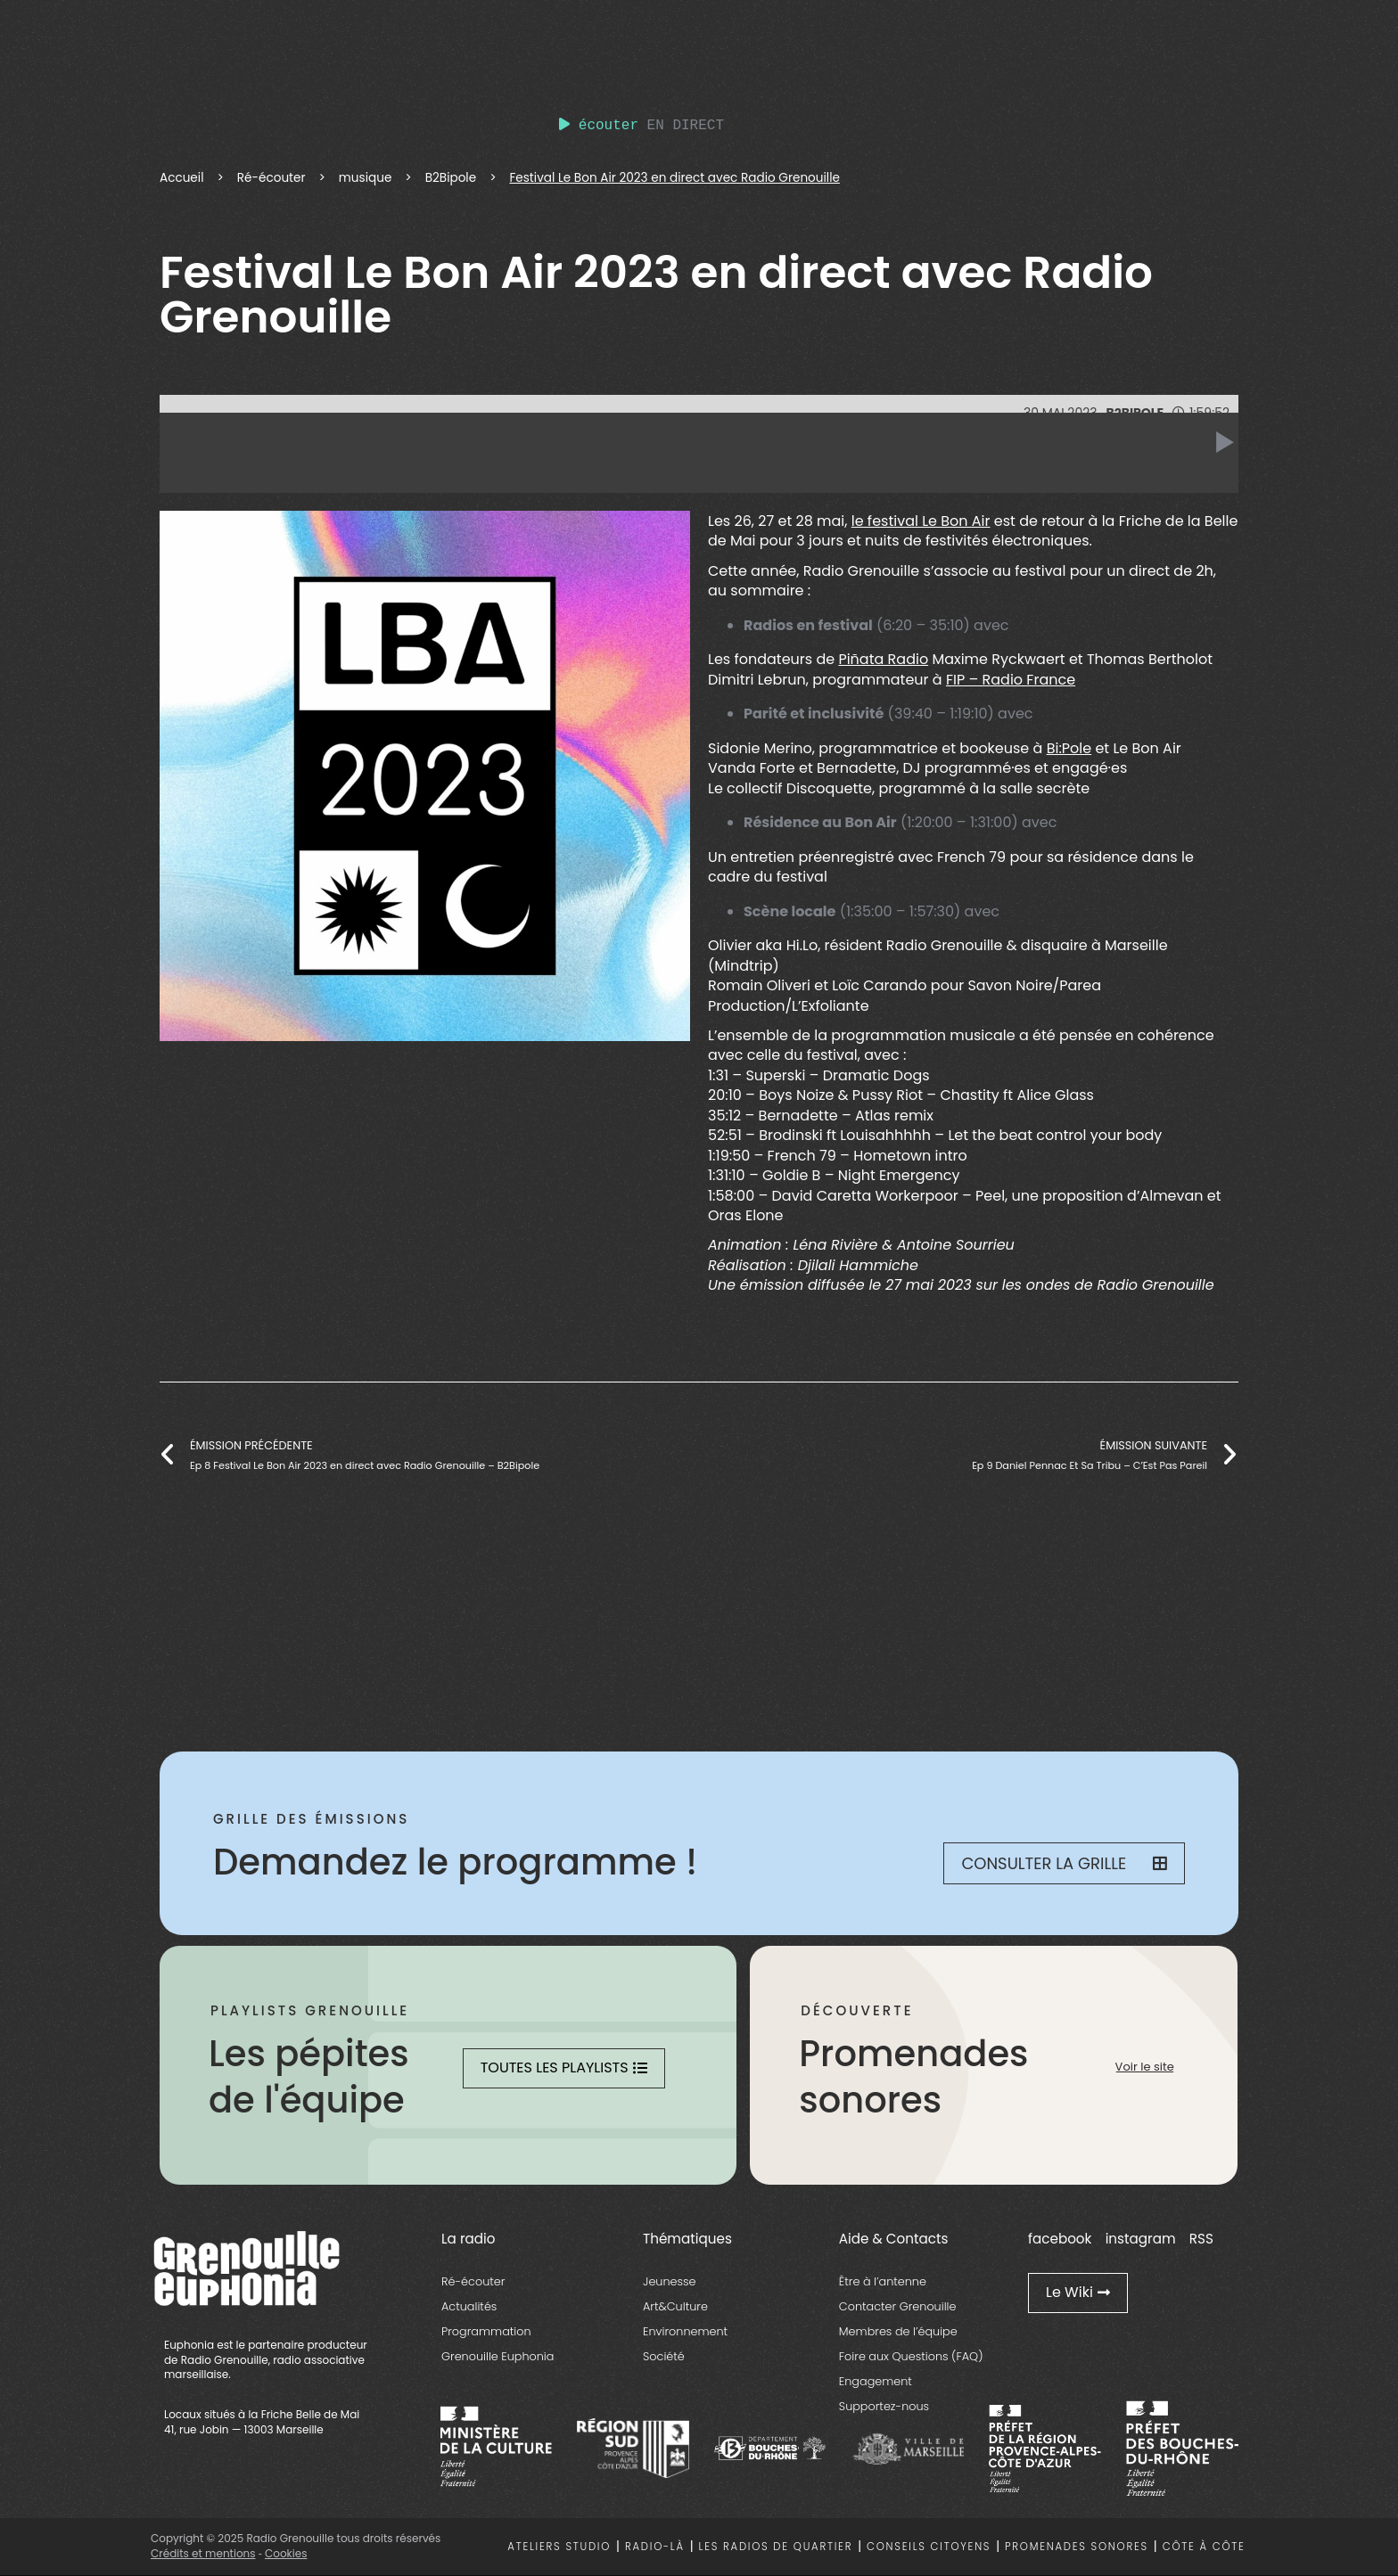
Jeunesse (669, 2281)
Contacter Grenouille (898, 2306)
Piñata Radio (883, 659)
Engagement (875, 2381)
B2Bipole (451, 177)
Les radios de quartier (776, 2546)
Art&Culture (675, 2306)
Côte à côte (1204, 2546)
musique (365, 177)
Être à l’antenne (882, 2281)
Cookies (286, 2553)
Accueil (182, 177)
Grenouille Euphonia (497, 2356)
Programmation (486, 2331)
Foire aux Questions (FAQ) (911, 2356)
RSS (1201, 2238)
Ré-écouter (271, 177)
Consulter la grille (1064, 1863)
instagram (1141, 2238)
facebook (1059, 2238)
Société (664, 2356)
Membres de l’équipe (898, 2331)
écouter (598, 126)
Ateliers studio (559, 2546)
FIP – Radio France (1010, 679)
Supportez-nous (884, 2406)
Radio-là (655, 2546)
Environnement (685, 2331)
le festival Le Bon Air (921, 521)
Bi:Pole (1069, 748)
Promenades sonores (1076, 2546)
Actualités (469, 2306)
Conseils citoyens (929, 2546)
